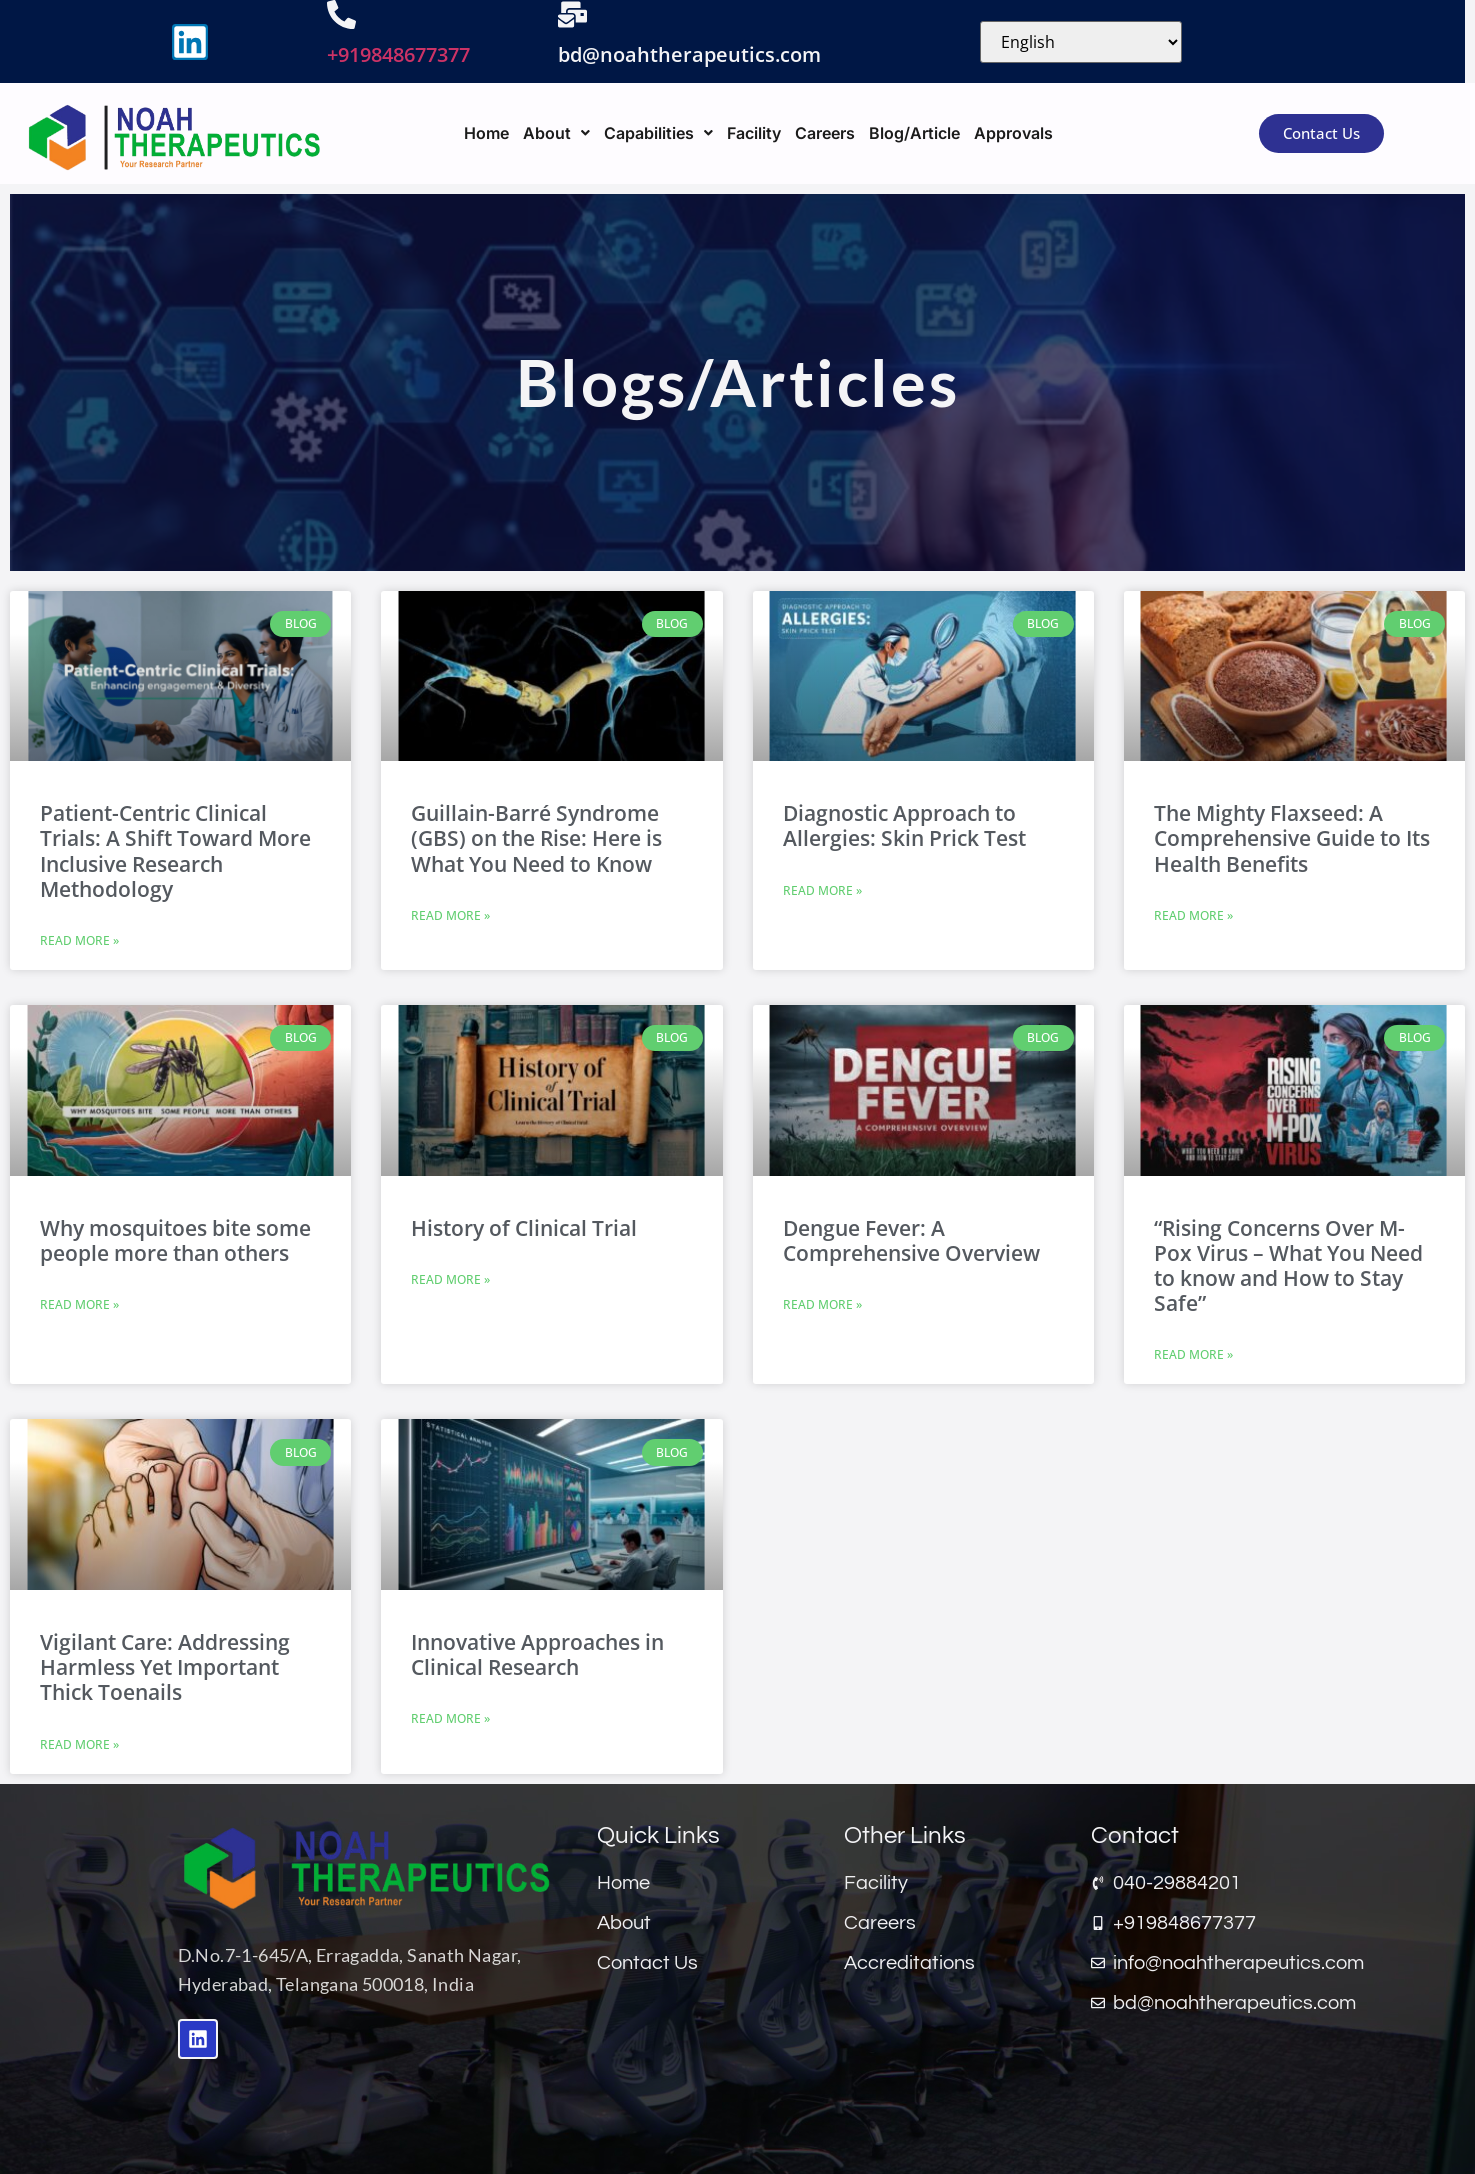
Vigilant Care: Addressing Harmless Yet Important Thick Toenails (165, 1667)
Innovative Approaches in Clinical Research (537, 1654)
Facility (754, 133)
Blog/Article (914, 133)
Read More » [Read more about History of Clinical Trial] (450, 1279)
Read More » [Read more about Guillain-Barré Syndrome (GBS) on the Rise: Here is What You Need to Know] (450, 915)
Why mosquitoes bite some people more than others (175, 1240)
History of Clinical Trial (524, 1228)
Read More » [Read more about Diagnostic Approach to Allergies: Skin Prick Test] (822, 890)
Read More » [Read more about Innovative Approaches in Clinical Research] (450, 1718)
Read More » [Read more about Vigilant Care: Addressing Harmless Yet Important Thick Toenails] (79, 1744)
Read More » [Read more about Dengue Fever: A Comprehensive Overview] (822, 1304)
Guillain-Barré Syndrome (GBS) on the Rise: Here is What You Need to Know (536, 838)
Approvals (1013, 133)
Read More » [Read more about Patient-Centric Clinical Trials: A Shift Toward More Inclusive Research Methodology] (79, 940)
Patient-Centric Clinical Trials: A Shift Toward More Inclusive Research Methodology (175, 851)
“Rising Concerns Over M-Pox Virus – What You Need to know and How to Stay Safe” (1288, 1266)
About (556, 133)
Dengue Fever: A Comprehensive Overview (911, 1240)
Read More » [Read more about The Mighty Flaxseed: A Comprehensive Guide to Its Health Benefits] (1193, 915)
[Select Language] (1081, 42)
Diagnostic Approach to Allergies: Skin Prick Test (904, 825)
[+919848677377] (341, 14)
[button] (556, 133)
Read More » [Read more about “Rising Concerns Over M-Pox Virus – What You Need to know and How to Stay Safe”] (1193, 1354)
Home (486, 133)
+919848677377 (398, 54)
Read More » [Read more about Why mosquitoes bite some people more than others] (79, 1304)
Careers (825, 133)
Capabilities (658, 133)
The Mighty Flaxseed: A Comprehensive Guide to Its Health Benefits (1292, 838)
